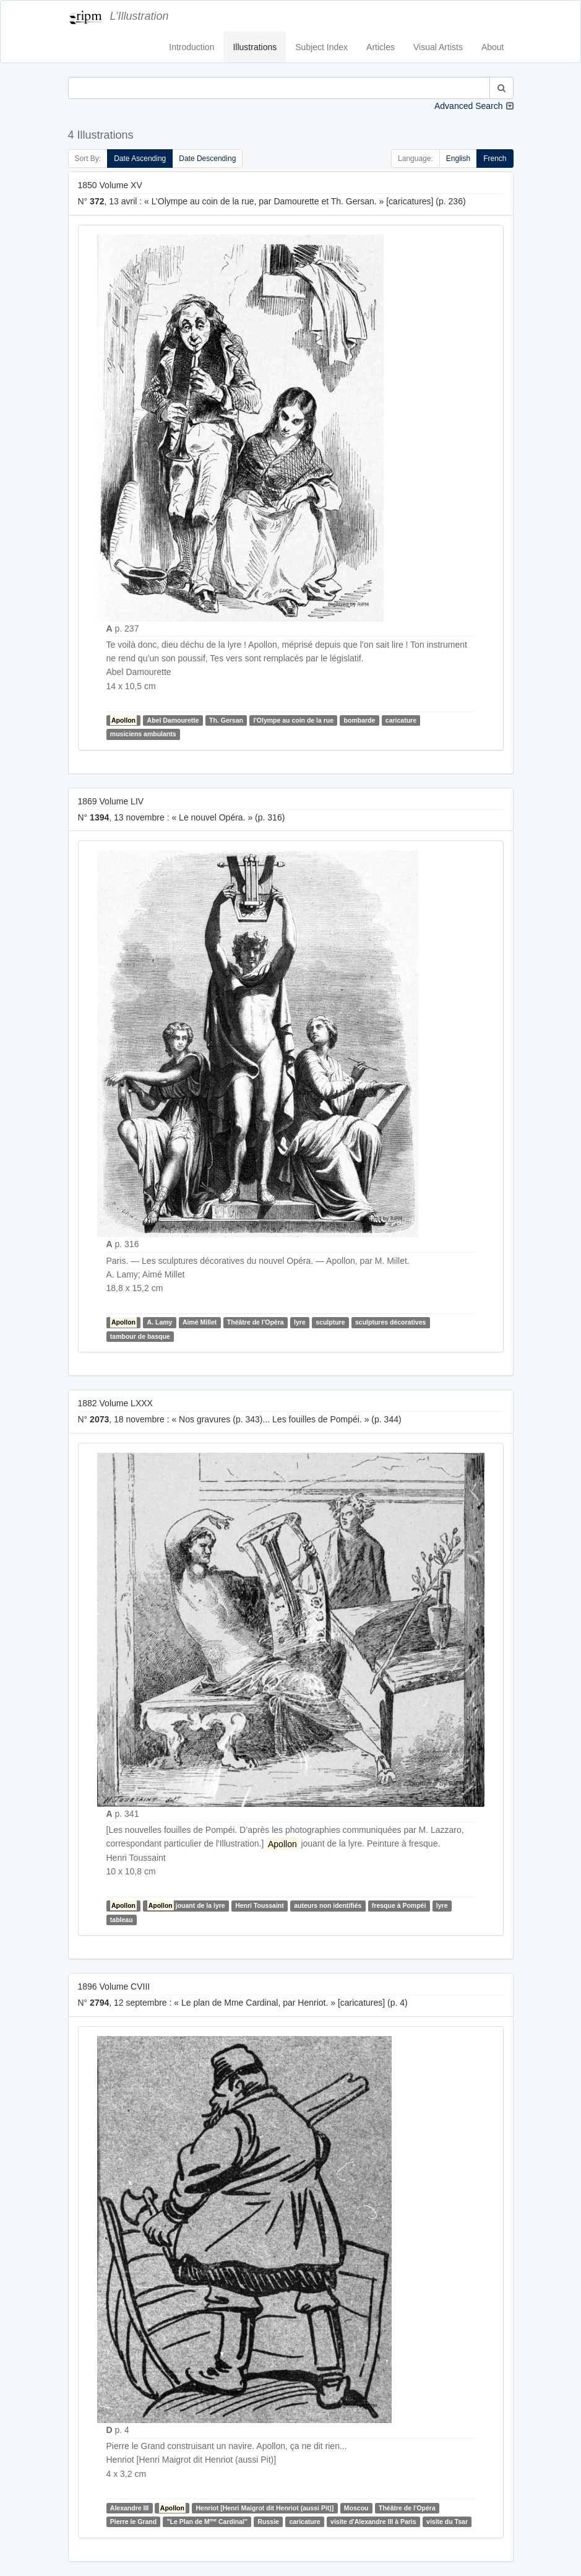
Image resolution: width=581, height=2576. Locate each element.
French (494, 158)
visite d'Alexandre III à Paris (373, 2521)
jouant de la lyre (186, 1905)
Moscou (356, 2508)
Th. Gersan (226, 720)
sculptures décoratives (390, 1322)
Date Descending (207, 158)
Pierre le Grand (133, 2521)
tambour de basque (140, 1336)
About (492, 47)
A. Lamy (160, 1322)
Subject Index (321, 47)
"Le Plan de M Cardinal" (207, 2521)
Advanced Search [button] (468, 106)
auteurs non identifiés (327, 1905)
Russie (268, 2521)
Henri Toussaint (259, 1905)
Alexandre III (129, 2508)
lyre (300, 1322)
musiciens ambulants (143, 734)
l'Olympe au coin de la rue (293, 720)
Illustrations (255, 47)
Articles (380, 47)
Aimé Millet (200, 1322)
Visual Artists (438, 47)
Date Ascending (140, 158)
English (458, 158)
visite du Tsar (447, 2521)
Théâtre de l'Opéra (255, 1322)
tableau (121, 1919)
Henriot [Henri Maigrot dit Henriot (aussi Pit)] (265, 2508)
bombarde (360, 720)
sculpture (330, 1322)
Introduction (191, 47)
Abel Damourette (173, 720)
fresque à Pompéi (399, 1905)
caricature (400, 720)
